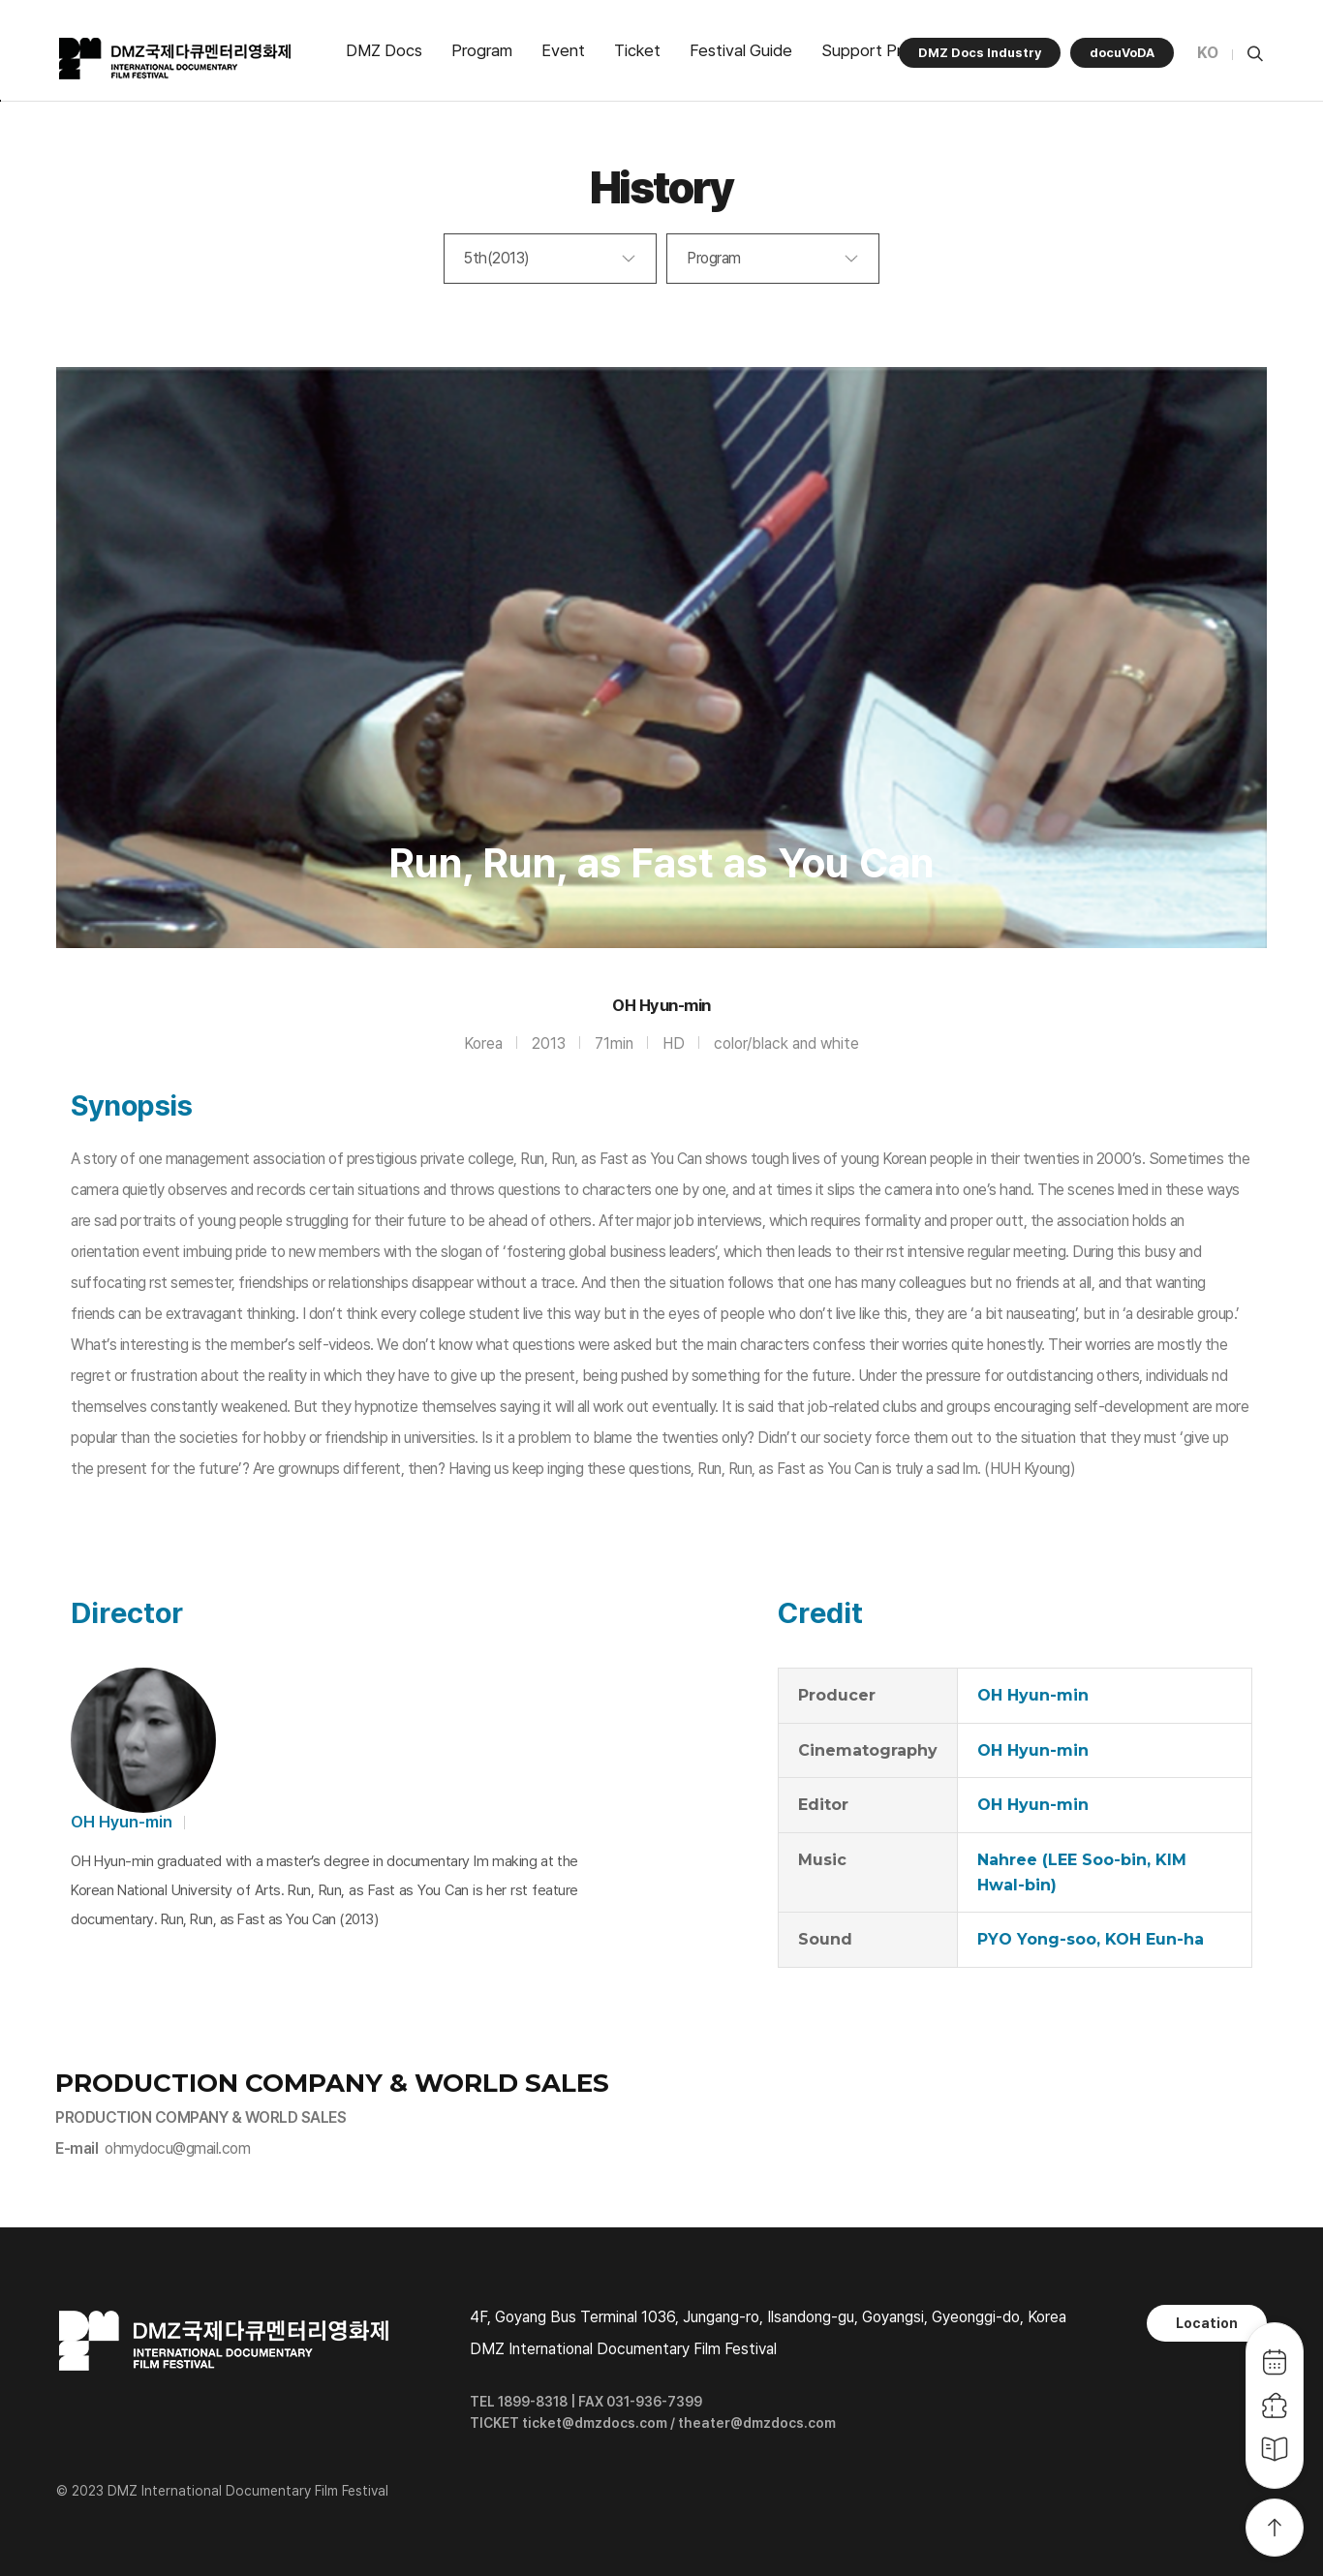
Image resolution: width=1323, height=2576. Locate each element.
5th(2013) (497, 258)
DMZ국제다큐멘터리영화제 (176, 59)
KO (1207, 53)
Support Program (884, 50)
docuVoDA (1122, 53)
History (662, 187)
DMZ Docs (384, 50)
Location (1207, 2323)
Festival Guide (741, 50)
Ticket (637, 50)
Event (563, 50)
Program (481, 50)
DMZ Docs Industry (979, 53)
